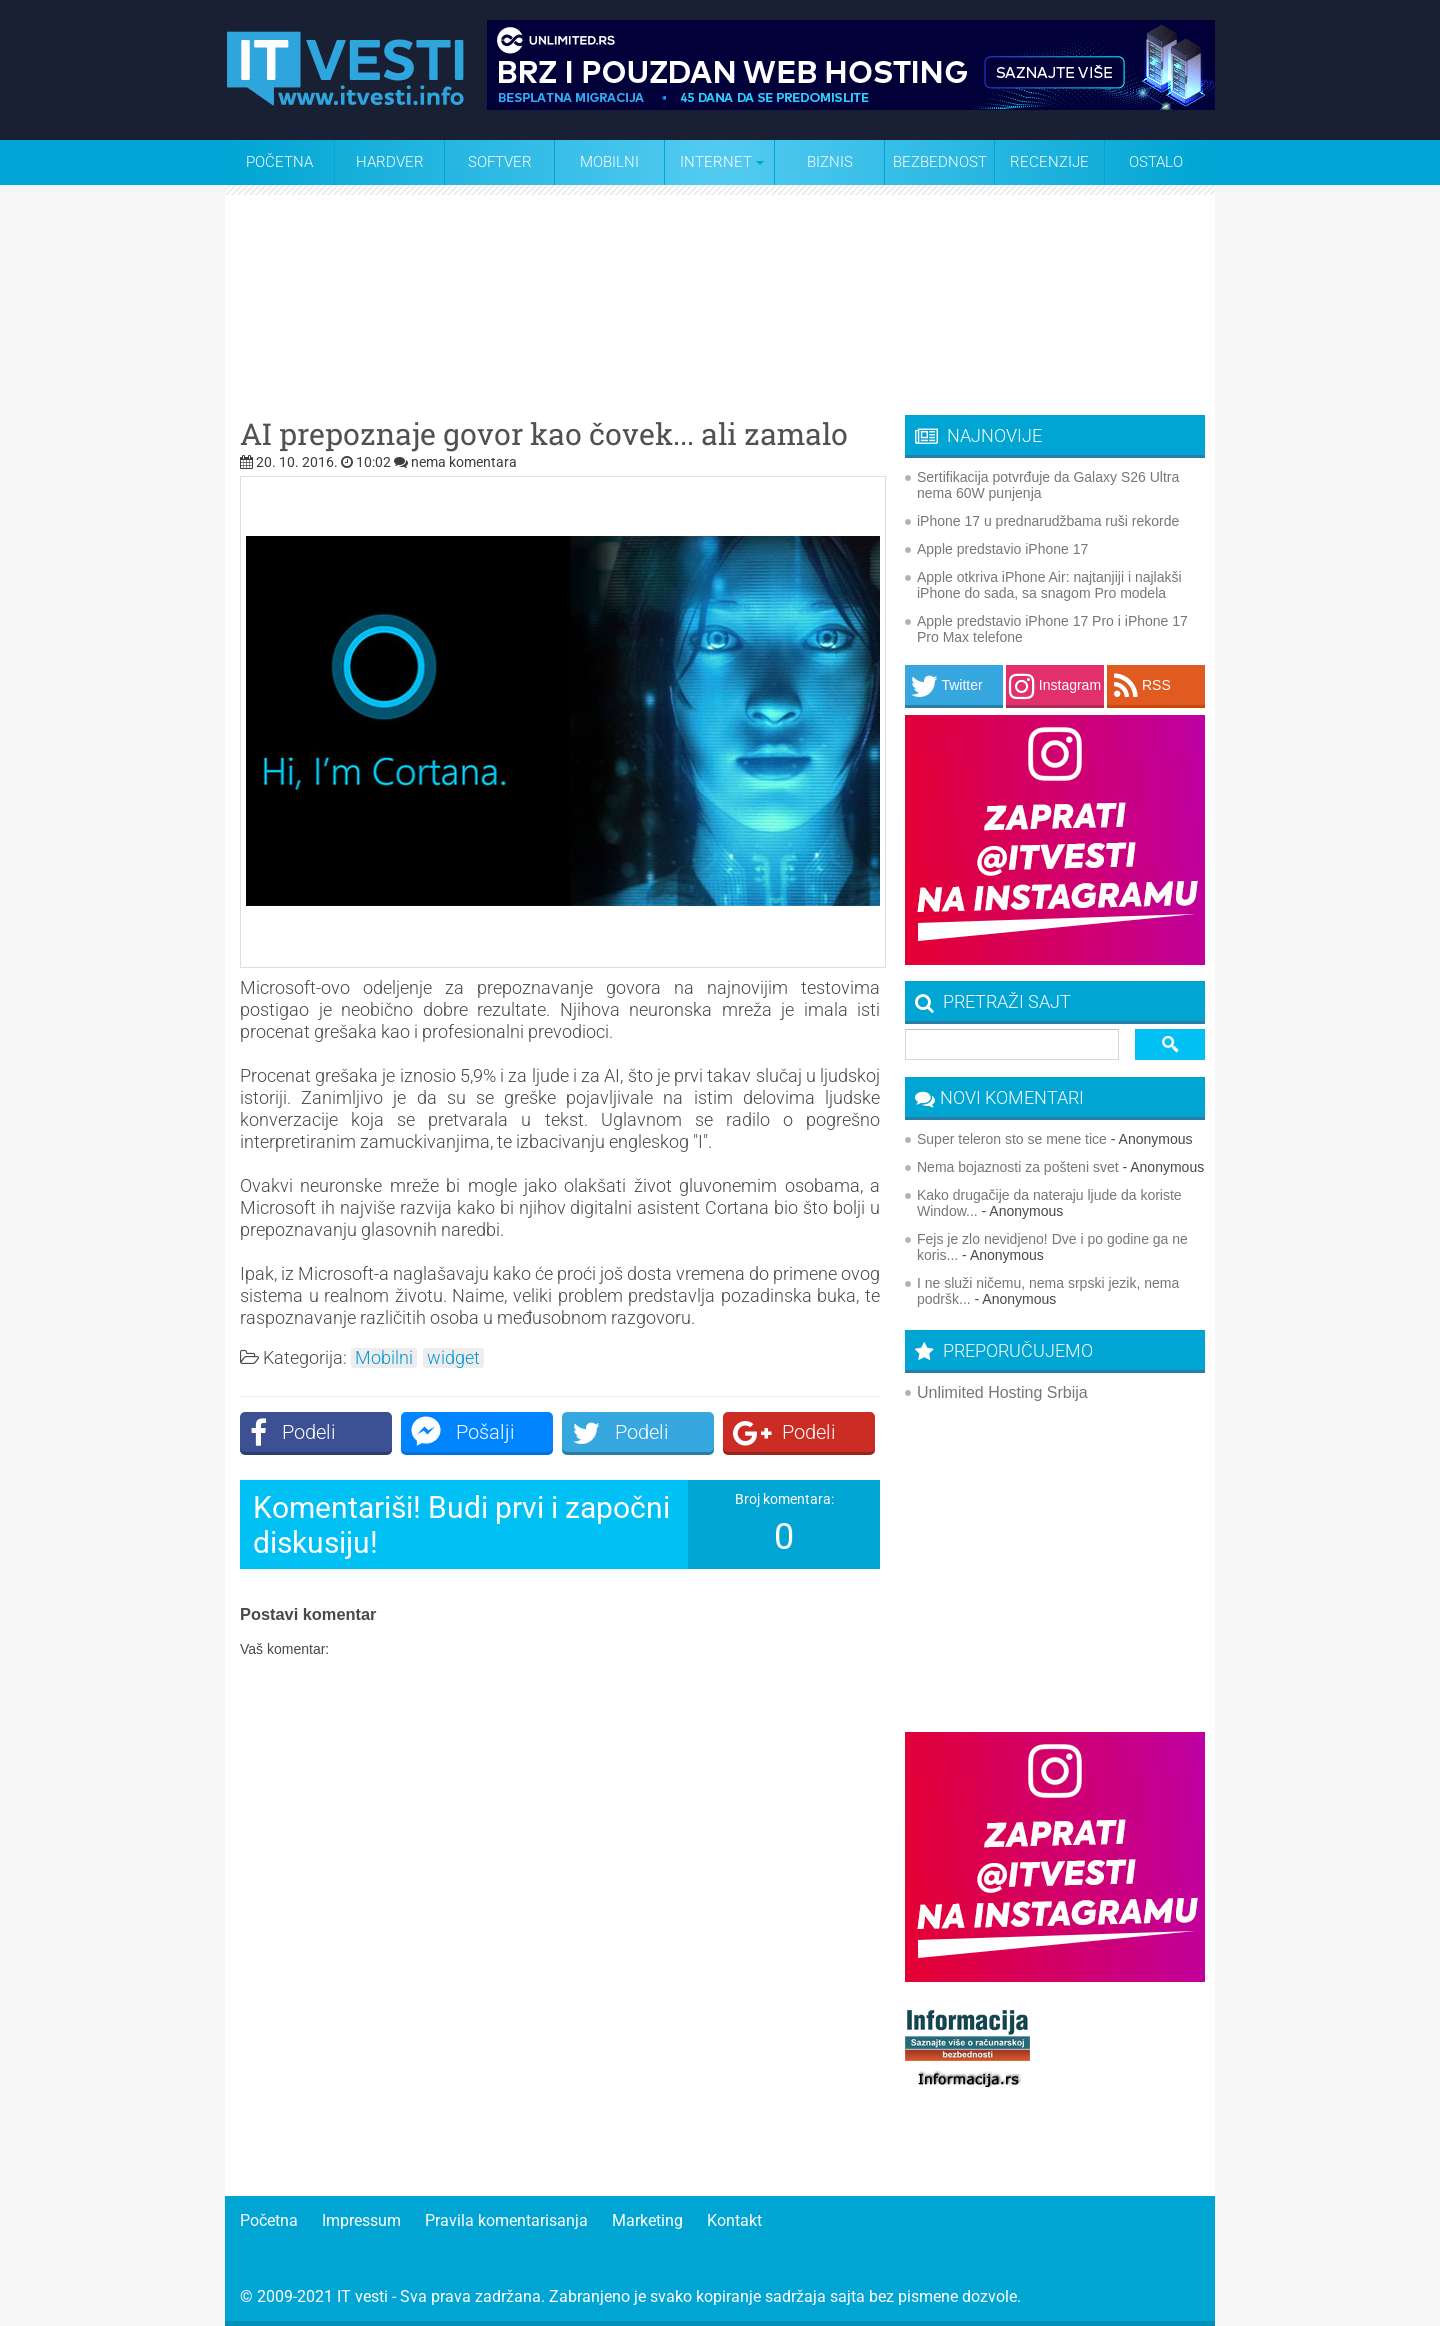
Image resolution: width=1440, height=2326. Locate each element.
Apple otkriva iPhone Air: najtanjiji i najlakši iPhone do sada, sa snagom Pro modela (1049, 585)
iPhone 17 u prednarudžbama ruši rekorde (1048, 521)
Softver (500, 162)
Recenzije (1049, 162)
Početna (279, 162)
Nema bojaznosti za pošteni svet (1018, 1167)
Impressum (361, 2220)
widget (453, 1358)
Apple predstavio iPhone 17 (1002, 549)
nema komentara (464, 462)
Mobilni (609, 162)
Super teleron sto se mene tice (1012, 1139)
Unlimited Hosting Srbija (1002, 1392)
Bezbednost (940, 162)
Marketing (647, 2220)
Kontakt (734, 2220)
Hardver (390, 162)
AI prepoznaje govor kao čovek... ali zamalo (544, 434)
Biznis (830, 162)
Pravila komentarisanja (506, 2220)
